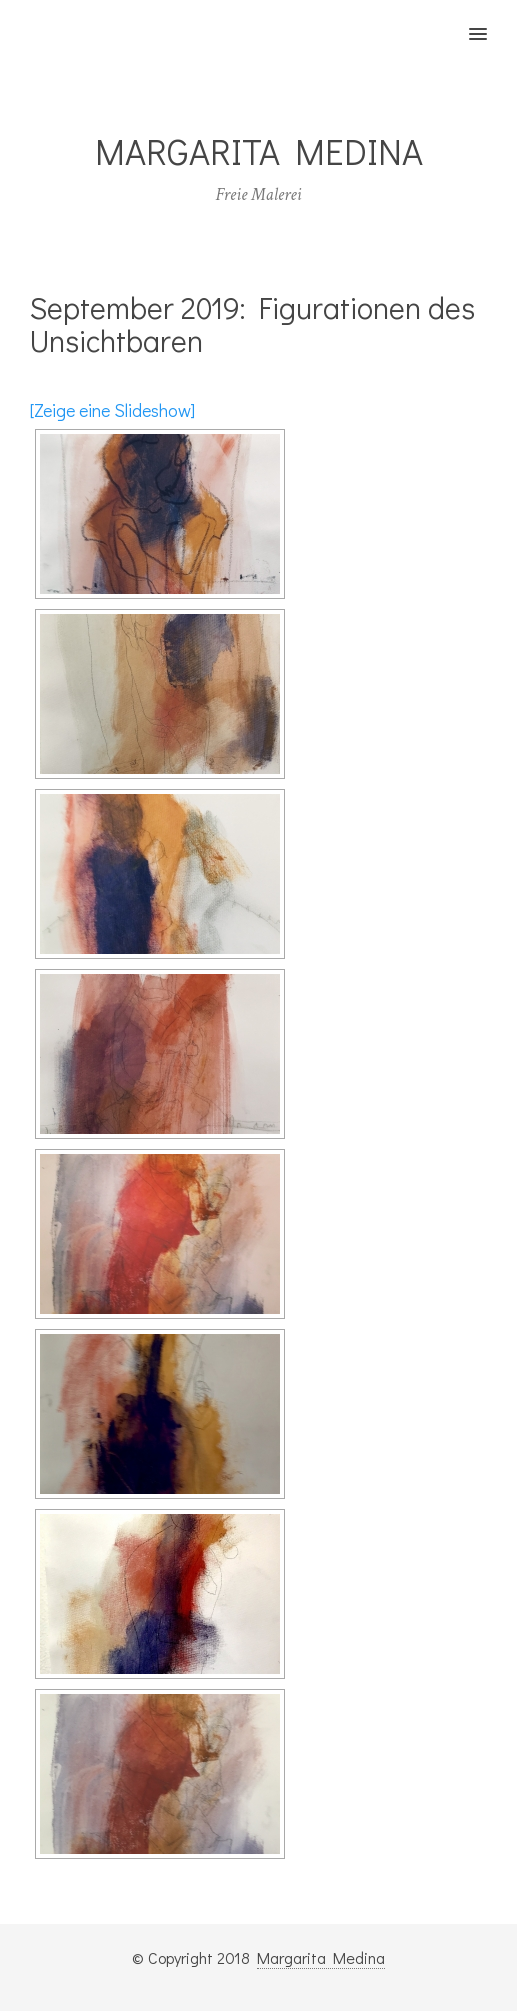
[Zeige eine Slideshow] (112, 410)
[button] (489, 21)
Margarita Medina (321, 1957)
